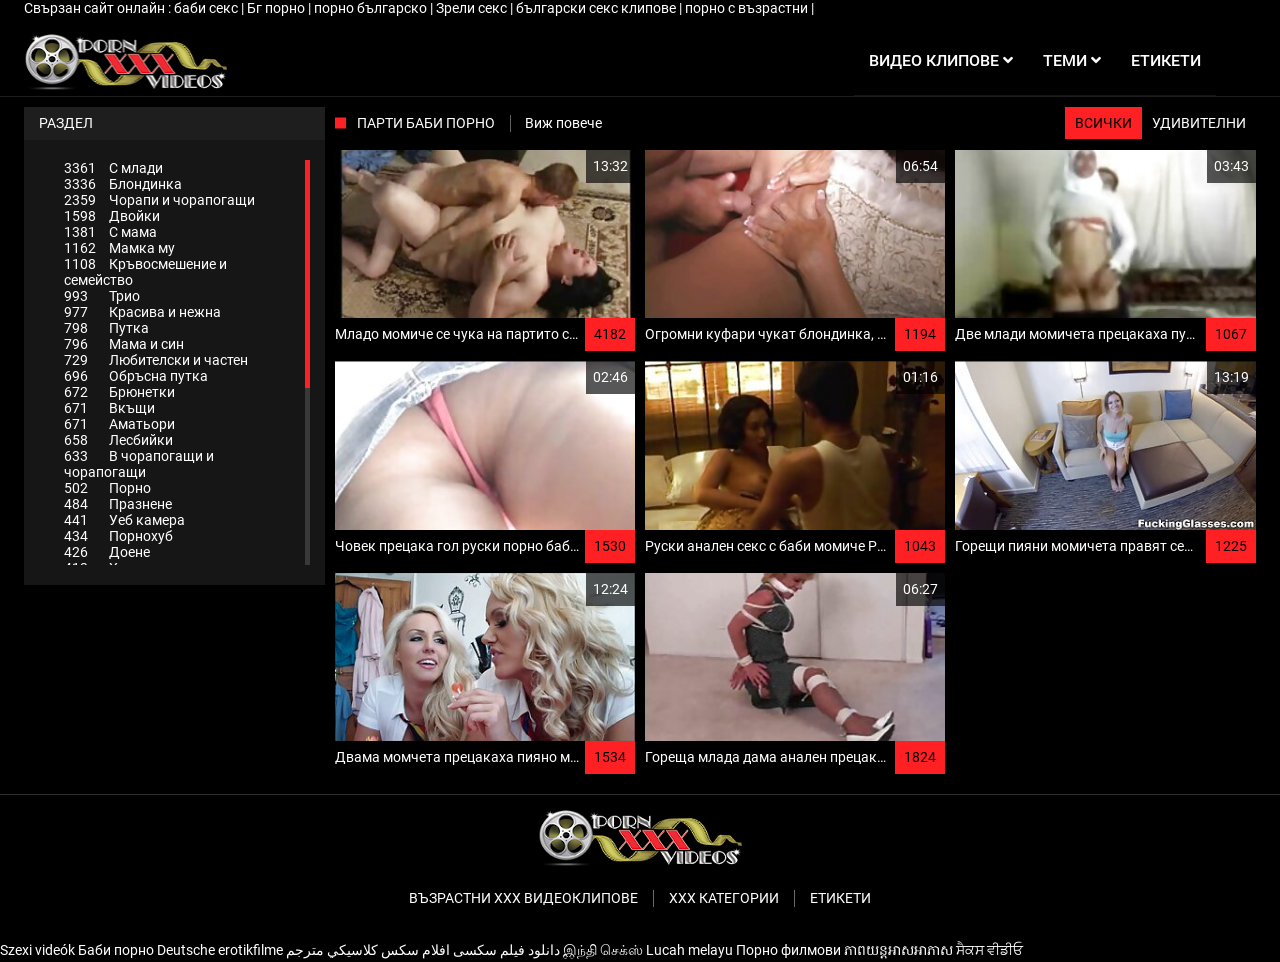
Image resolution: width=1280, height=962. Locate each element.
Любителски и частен (156, 360)
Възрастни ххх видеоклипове (523, 898)
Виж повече (563, 123)
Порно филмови (788, 950)
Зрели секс (473, 8)
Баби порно (116, 950)
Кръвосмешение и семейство (145, 272)
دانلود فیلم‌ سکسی (506, 950)
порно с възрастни (748, 8)
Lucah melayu (689, 950)
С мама (110, 232)
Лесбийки (118, 440)
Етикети (840, 898)
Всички (1103, 123)
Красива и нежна (142, 312)
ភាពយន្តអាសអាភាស (898, 950)
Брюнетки (119, 392)
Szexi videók (37, 950)
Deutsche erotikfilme (220, 950)
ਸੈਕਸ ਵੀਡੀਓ (989, 950)
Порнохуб (118, 536)
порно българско (372, 8)
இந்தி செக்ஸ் (603, 950)
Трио (102, 296)
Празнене (118, 504)
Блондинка (123, 184)
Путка (106, 328)
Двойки (112, 216)
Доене (107, 552)
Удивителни (1199, 123)
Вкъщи (109, 408)
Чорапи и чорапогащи (159, 200)
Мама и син (124, 344)
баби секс (207, 8)
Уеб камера (124, 520)
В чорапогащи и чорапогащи (139, 464)
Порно (107, 488)
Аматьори (119, 424)
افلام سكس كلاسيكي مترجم (368, 950)
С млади (113, 168)
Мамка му (119, 248)
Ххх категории (724, 898)
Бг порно (277, 8)
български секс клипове (597, 8)
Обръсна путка (136, 376)
